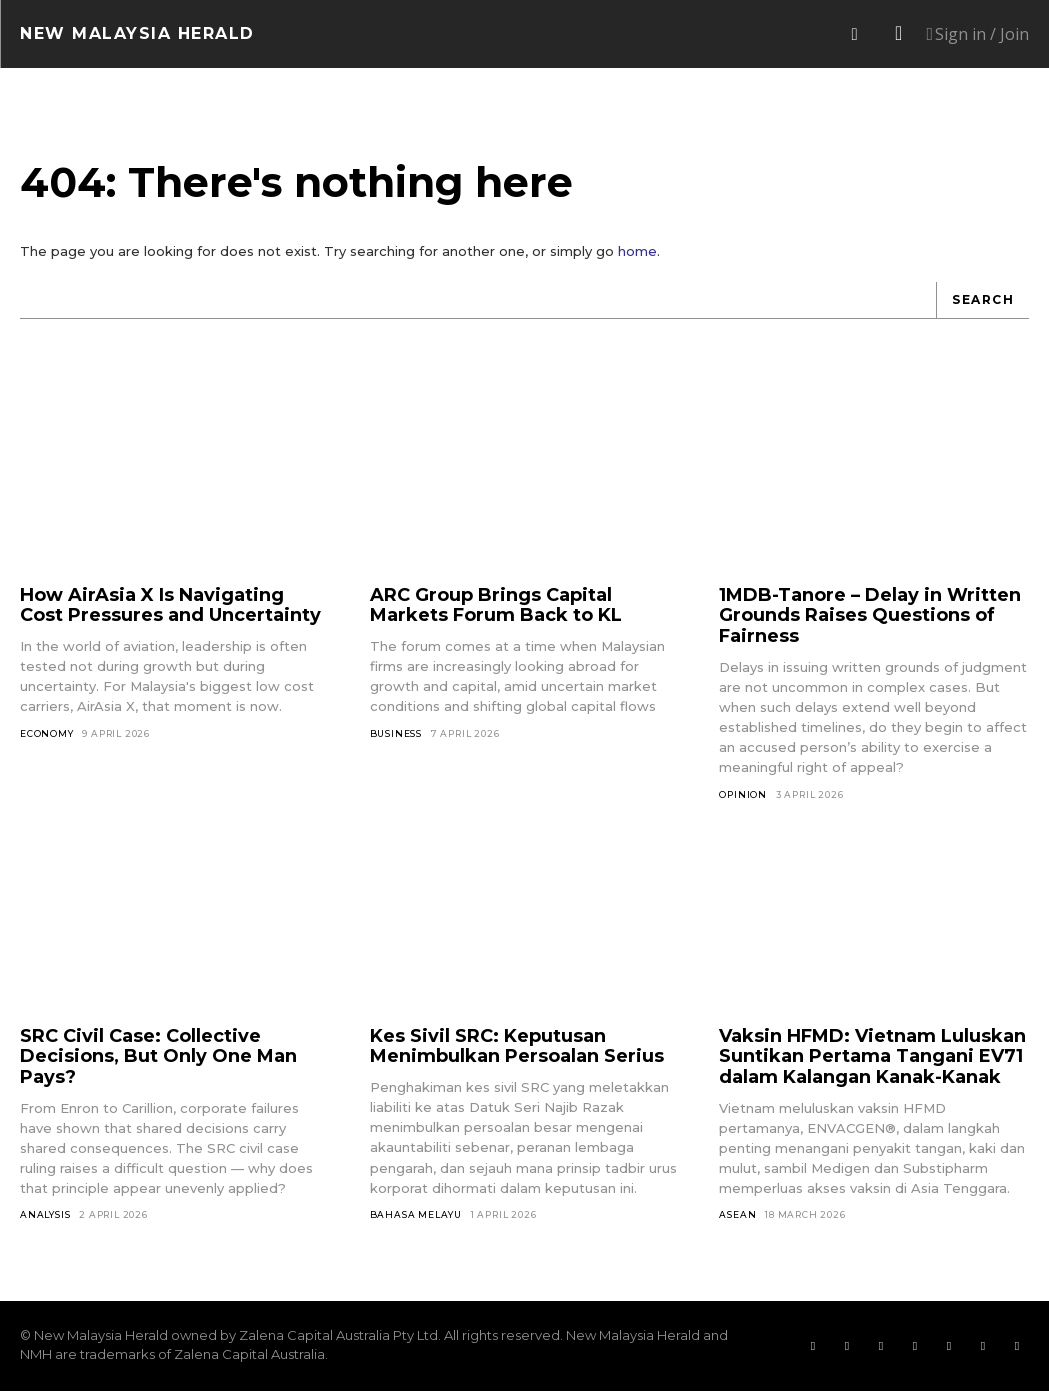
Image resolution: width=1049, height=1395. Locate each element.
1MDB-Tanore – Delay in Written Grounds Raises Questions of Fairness (870, 618)
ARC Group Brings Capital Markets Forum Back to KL (496, 608)
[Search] (982, 304)
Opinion (743, 797)
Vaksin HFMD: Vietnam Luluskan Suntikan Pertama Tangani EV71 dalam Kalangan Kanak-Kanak (872, 1059)
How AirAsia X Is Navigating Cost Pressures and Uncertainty (170, 608)
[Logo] (137, 34)
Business (396, 736)
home (637, 255)
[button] (854, 34)
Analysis (45, 1218)
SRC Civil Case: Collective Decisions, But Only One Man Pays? (158, 1059)
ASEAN (737, 1218)
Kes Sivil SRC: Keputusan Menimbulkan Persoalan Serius (517, 1049)
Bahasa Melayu (416, 1217)
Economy (47, 736)
